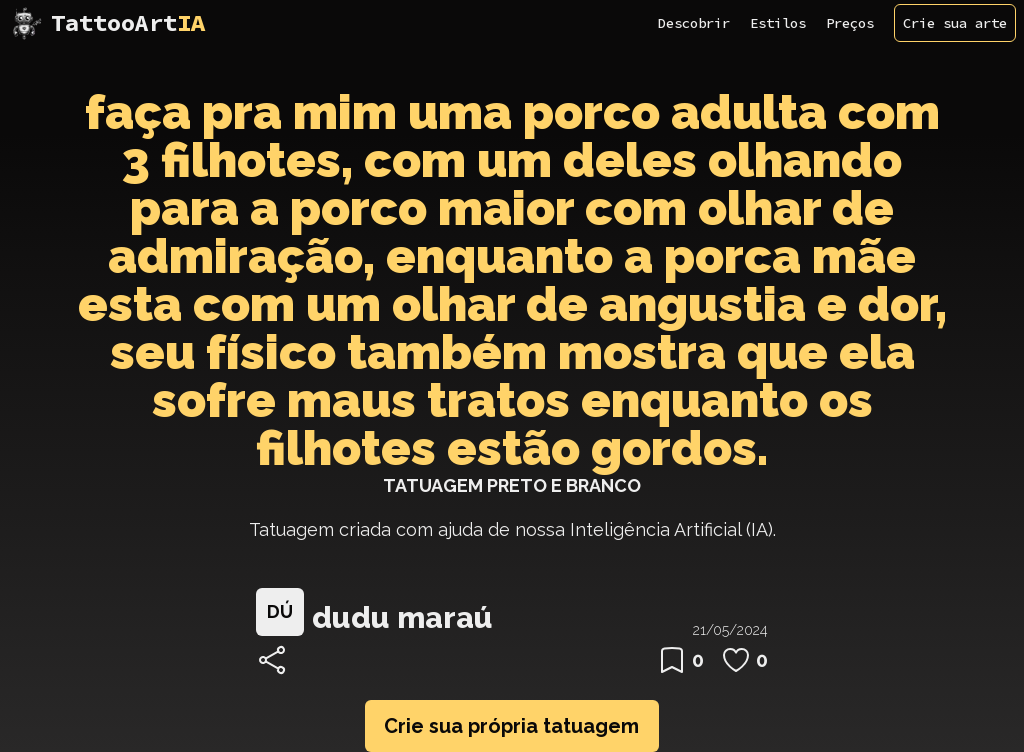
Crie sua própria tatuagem (511, 726)
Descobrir (694, 23)
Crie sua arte (955, 23)
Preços (850, 23)
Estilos (778, 23)
